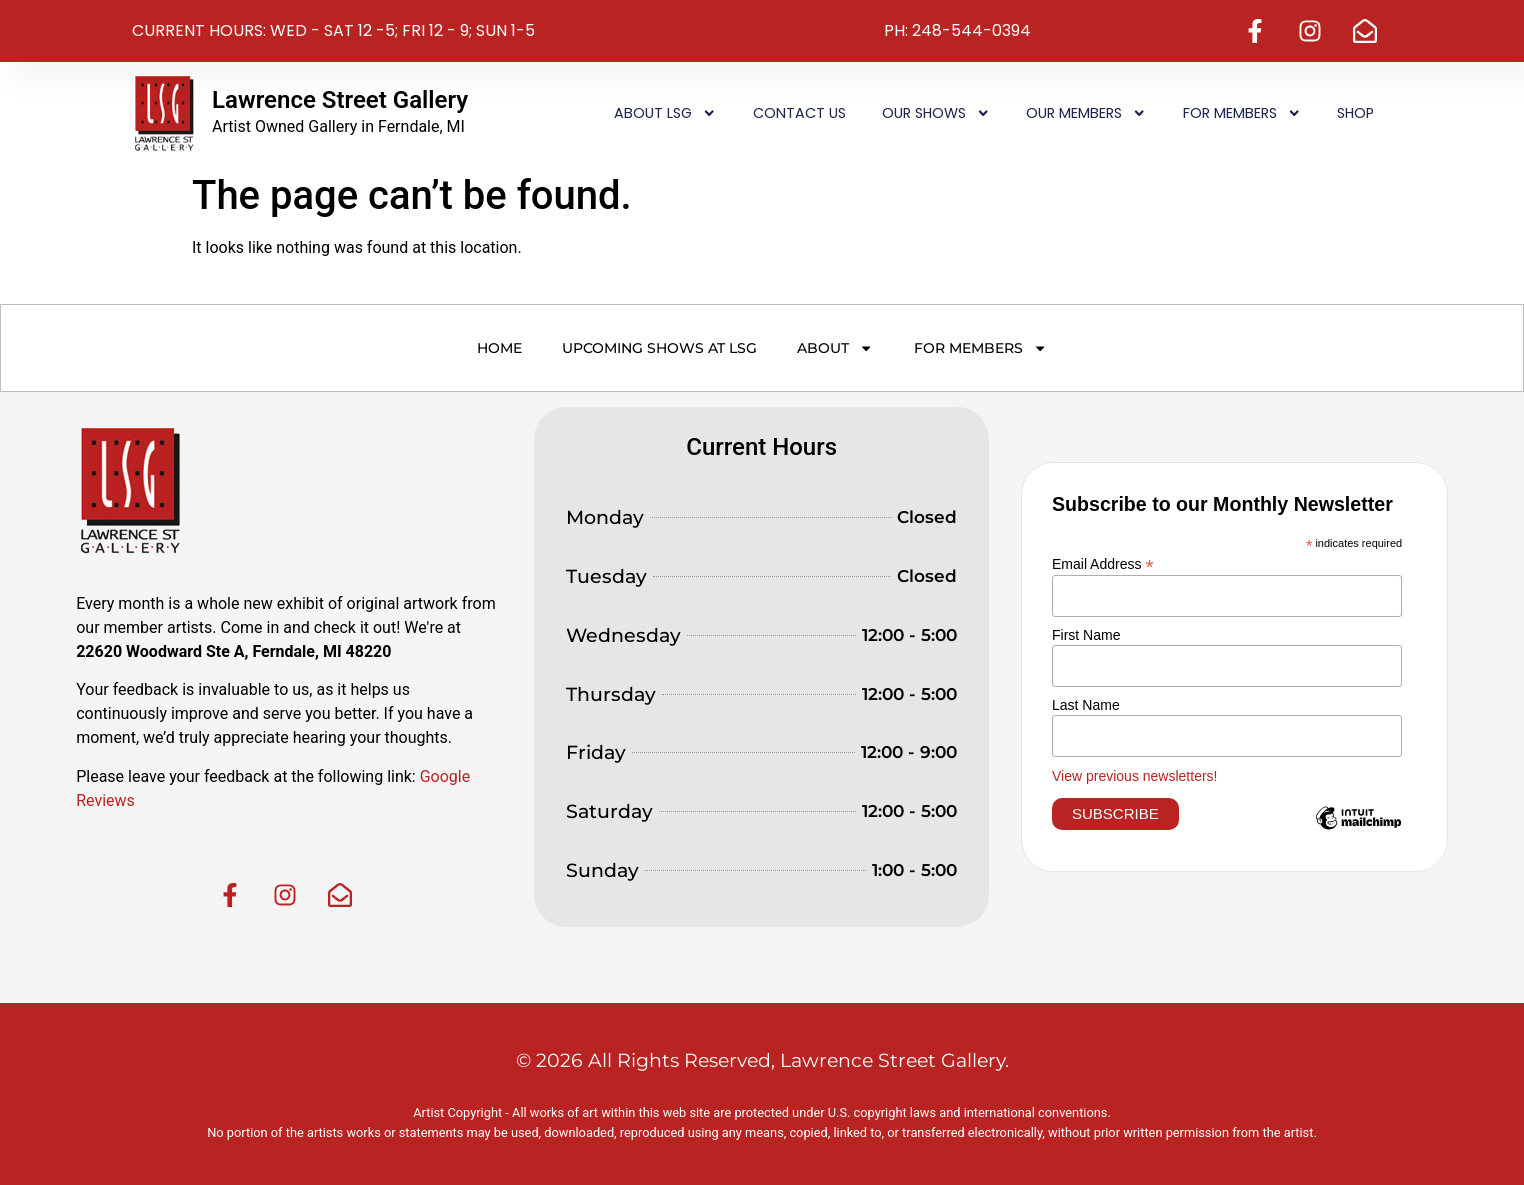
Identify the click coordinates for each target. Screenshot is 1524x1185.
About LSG (665, 113)
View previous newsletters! (1134, 776)
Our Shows (936, 113)
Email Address (1103, 563)
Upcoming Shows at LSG (659, 348)
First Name (1086, 635)
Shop (1355, 113)
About (835, 348)
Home (499, 348)
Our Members (1086, 113)
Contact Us (799, 113)
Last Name (1086, 705)
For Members (1242, 113)
